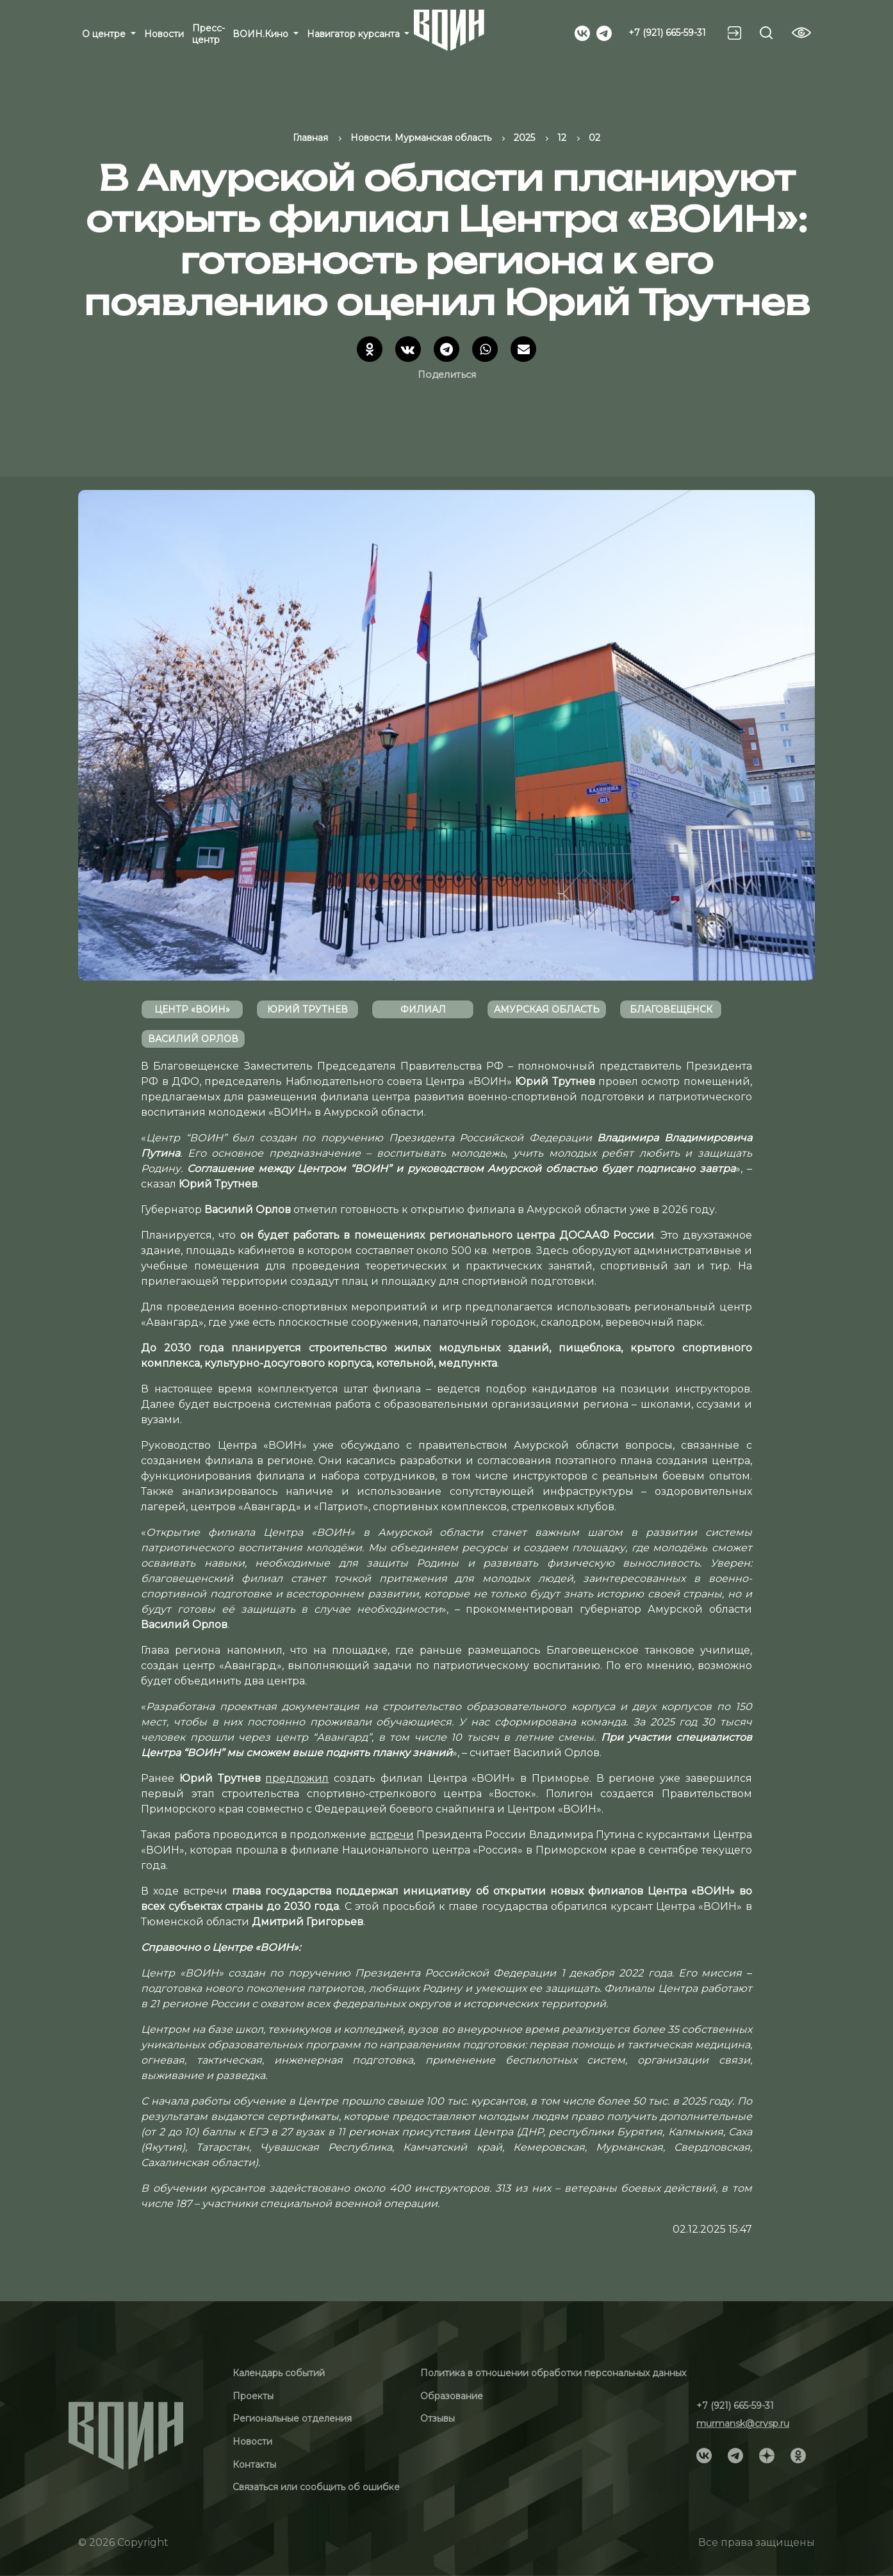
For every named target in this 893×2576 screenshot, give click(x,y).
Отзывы (437, 2418)
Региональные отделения (292, 2418)
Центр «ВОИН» (192, 1009)
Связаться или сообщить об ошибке (316, 2487)
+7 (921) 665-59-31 (667, 32)
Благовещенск (671, 1009)
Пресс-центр (208, 33)
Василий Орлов (193, 1039)
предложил (297, 1778)
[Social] (582, 32)
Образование (451, 2396)
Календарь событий (279, 2373)
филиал (423, 1009)
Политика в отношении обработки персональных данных (553, 2373)
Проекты (253, 2396)
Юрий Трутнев (307, 1009)
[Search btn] (766, 32)
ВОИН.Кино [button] (262, 34)
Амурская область (547, 1009)
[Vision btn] (801, 32)
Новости (164, 34)
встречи (392, 1835)
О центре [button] (105, 34)
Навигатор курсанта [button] (354, 34)
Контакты (254, 2464)
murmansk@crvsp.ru (742, 2423)
